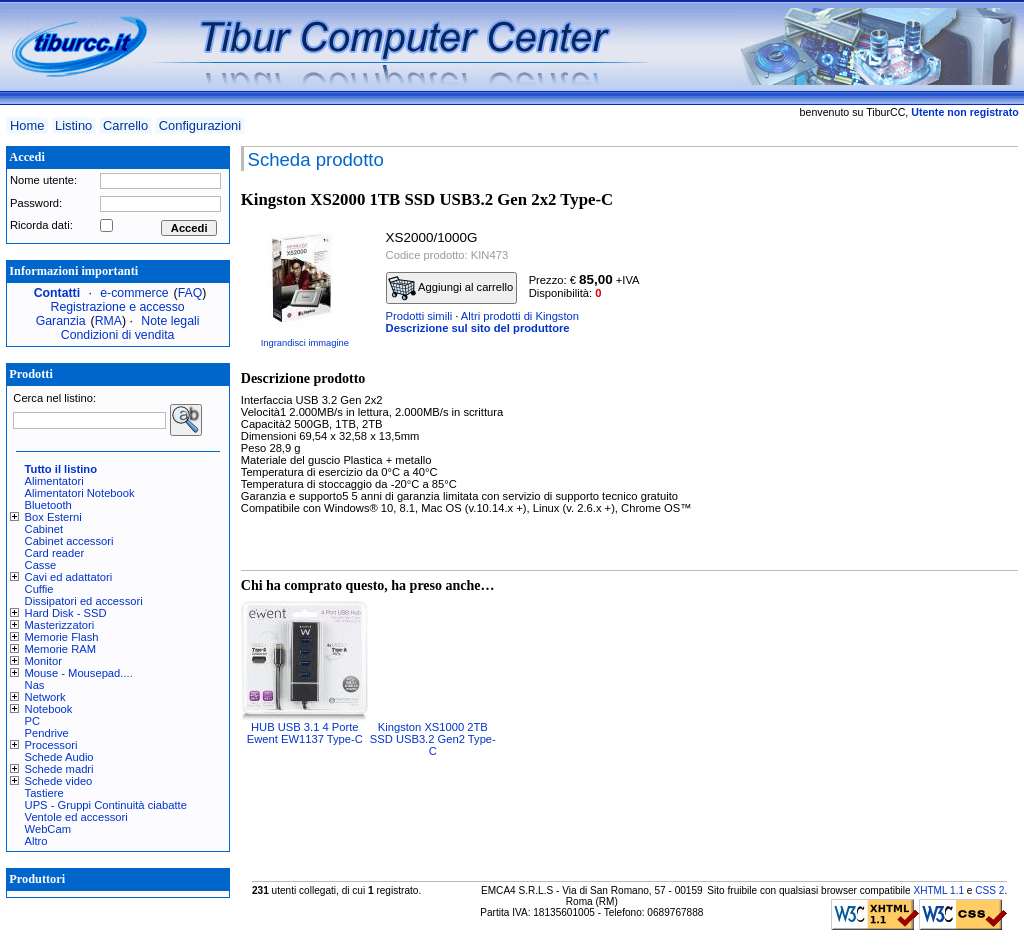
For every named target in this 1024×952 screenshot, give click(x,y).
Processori (51, 745)
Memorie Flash (62, 637)
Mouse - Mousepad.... (79, 673)
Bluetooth (48, 505)
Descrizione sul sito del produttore (478, 328)
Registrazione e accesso (118, 307)
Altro (36, 841)
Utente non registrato (964, 112)
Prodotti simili (419, 316)
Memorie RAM (60, 649)
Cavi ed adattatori (69, 577)
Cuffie (39, 589)
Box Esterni (53, 517)
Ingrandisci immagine (305, 343)
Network (45, 697)
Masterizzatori (60, 625)
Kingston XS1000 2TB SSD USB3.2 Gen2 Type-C (433, 739)
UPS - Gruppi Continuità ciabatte (106, 805)
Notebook (49, 709)
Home (27, 125)
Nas (35, 685)
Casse (41, 565)
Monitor (43, 661)
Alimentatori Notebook (80, 493)
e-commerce (134, 293)
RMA (108, 321)
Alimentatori (54, 481)
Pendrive (47, 733)
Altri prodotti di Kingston (520, 316)
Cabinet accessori (69, 541)
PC (33, 721)
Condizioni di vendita (118, 335)
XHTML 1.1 (938, 890)
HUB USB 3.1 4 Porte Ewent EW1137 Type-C (305, 733)
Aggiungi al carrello (451, 288)
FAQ (190, 293)
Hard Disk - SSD (66, 613)
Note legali (170, 321)
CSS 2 (989, 890)
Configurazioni (200, 125)
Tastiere (44, 793)
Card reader (55, 553)
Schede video (59, 781)
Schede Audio (59, 757)
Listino (73, 125)
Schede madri (59, 769)
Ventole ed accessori (76, 817)
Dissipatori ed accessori (84, 601)
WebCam (48, 829)
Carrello (125, 125)
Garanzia (61, 321)
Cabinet (44, 529)
